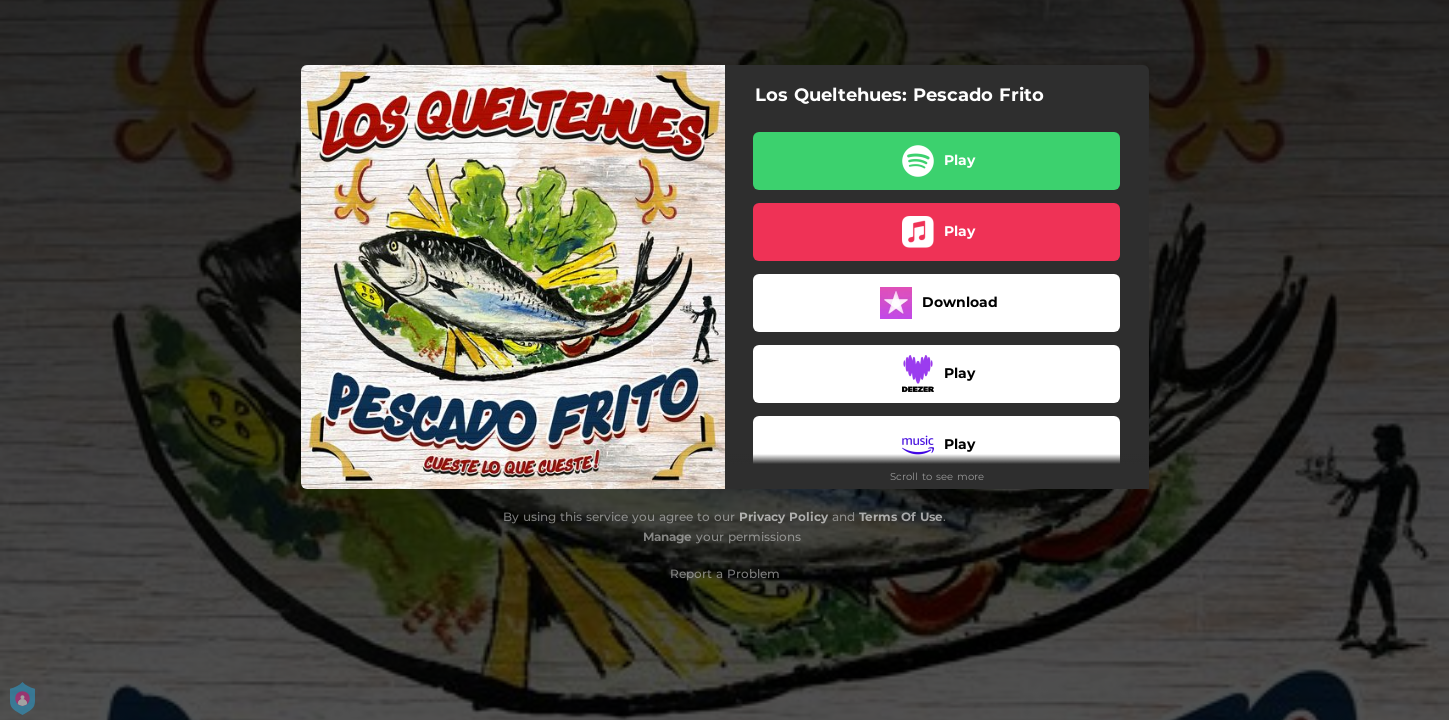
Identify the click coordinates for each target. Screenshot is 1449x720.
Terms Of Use (901, 516)
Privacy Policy (783, 516)
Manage (667, 536)
